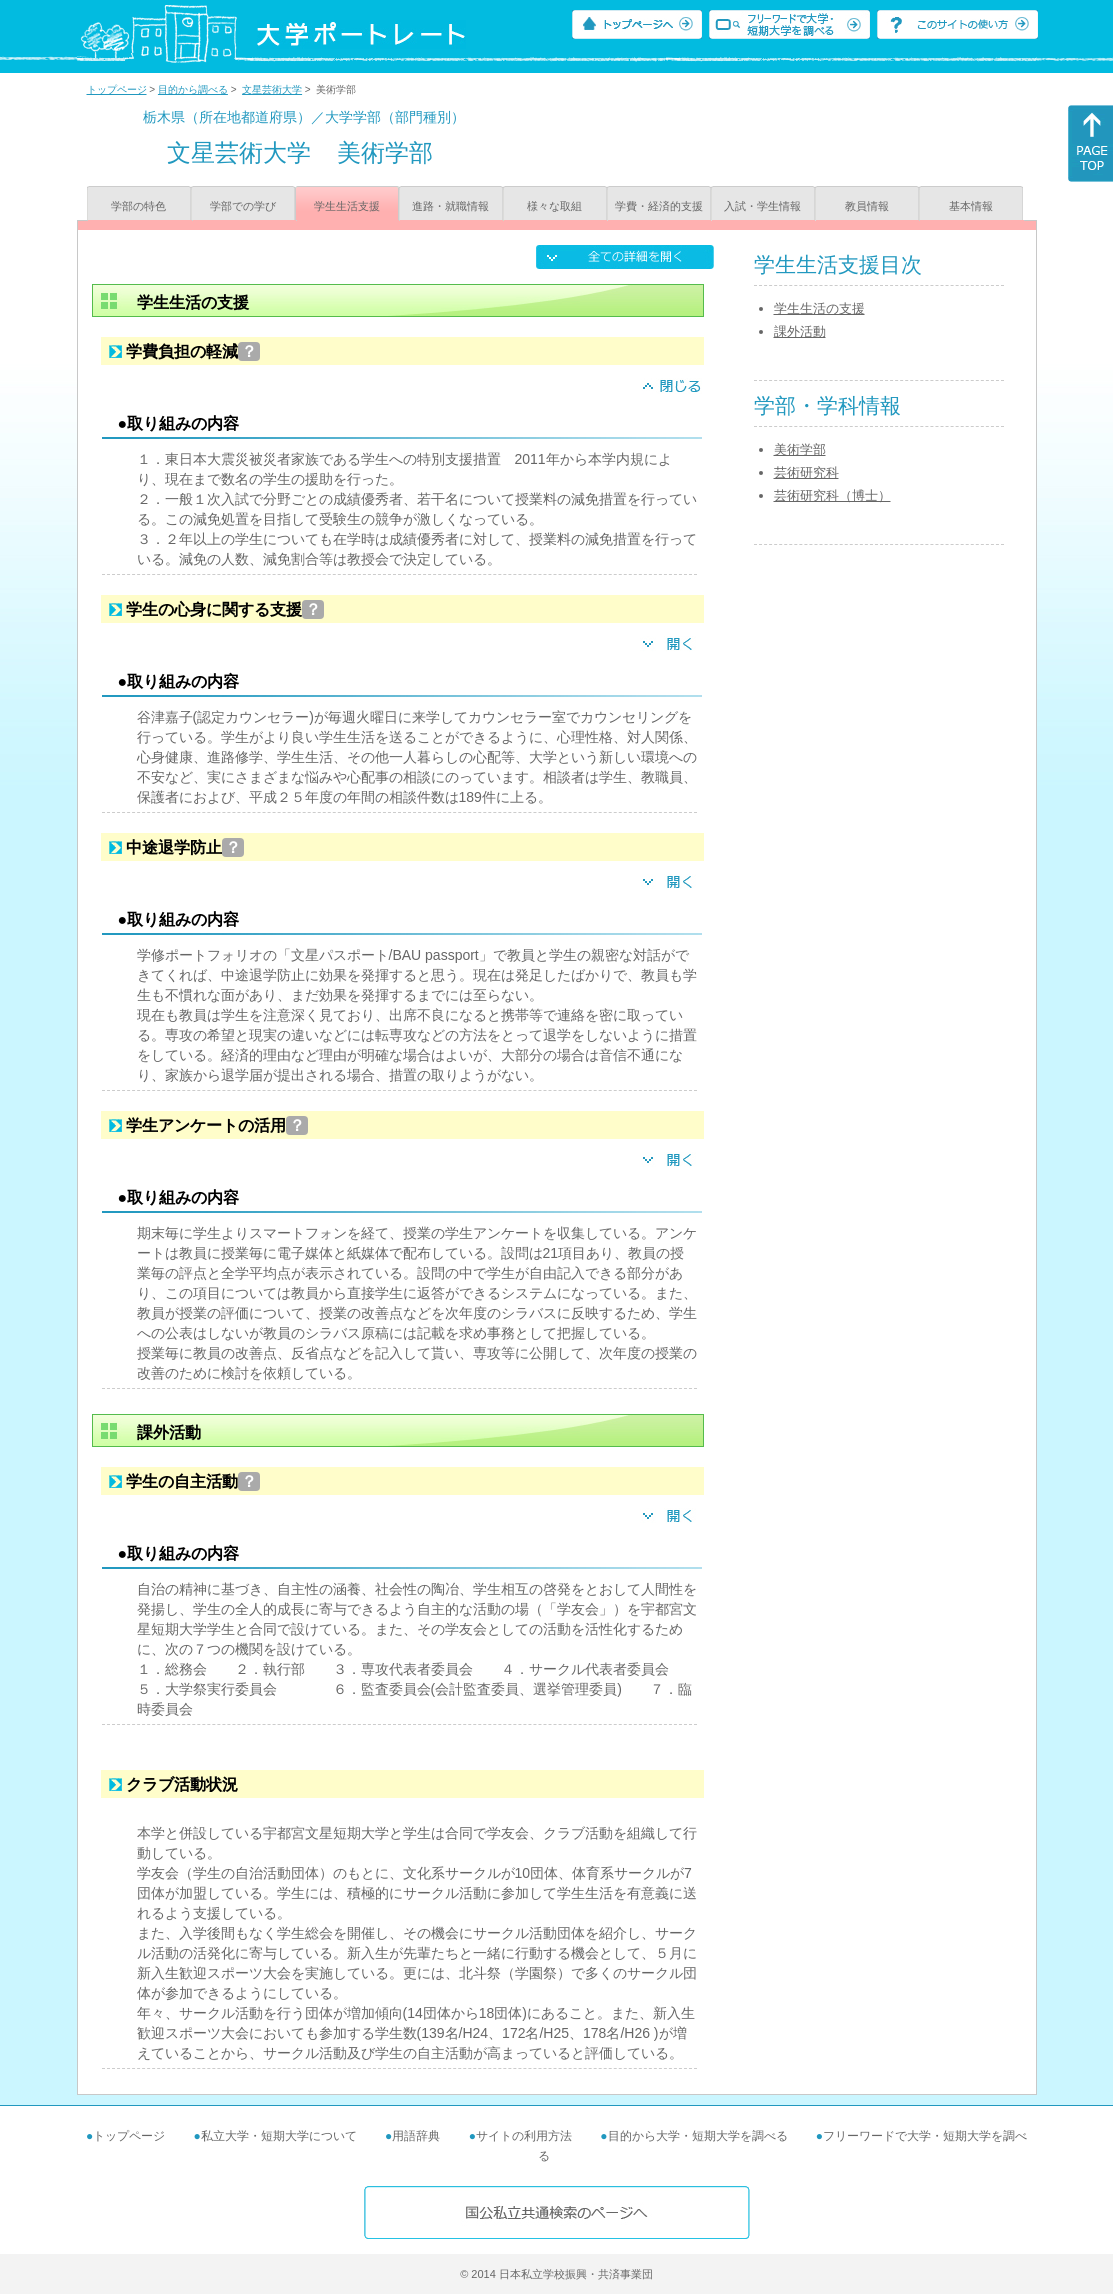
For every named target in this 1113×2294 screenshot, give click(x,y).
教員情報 (867, 206)
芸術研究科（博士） (832, 495)
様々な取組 (554, 206)
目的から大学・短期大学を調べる (698, 2136)
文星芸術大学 (272, 89)
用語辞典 (416, 2136)
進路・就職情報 (450, 206)
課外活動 (800, 331)
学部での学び (243, 206)
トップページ (117, 89)
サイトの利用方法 (524, 2136)
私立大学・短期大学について (279, 2136)
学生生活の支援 (819, 308)
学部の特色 (138, 206)
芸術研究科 (806, 472)
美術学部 (800, 449)
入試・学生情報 (762, 206)
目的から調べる (193, 89)
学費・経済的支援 (659, 206)
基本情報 (971, 206)
